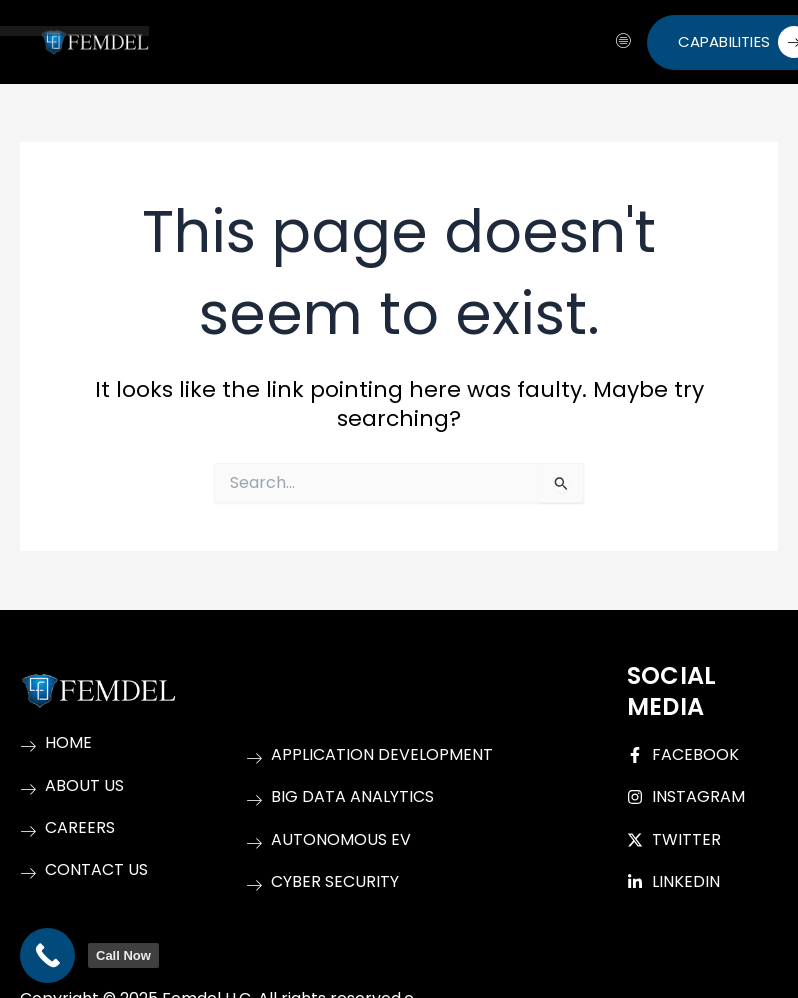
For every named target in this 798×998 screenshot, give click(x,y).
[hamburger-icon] (624, 42)
